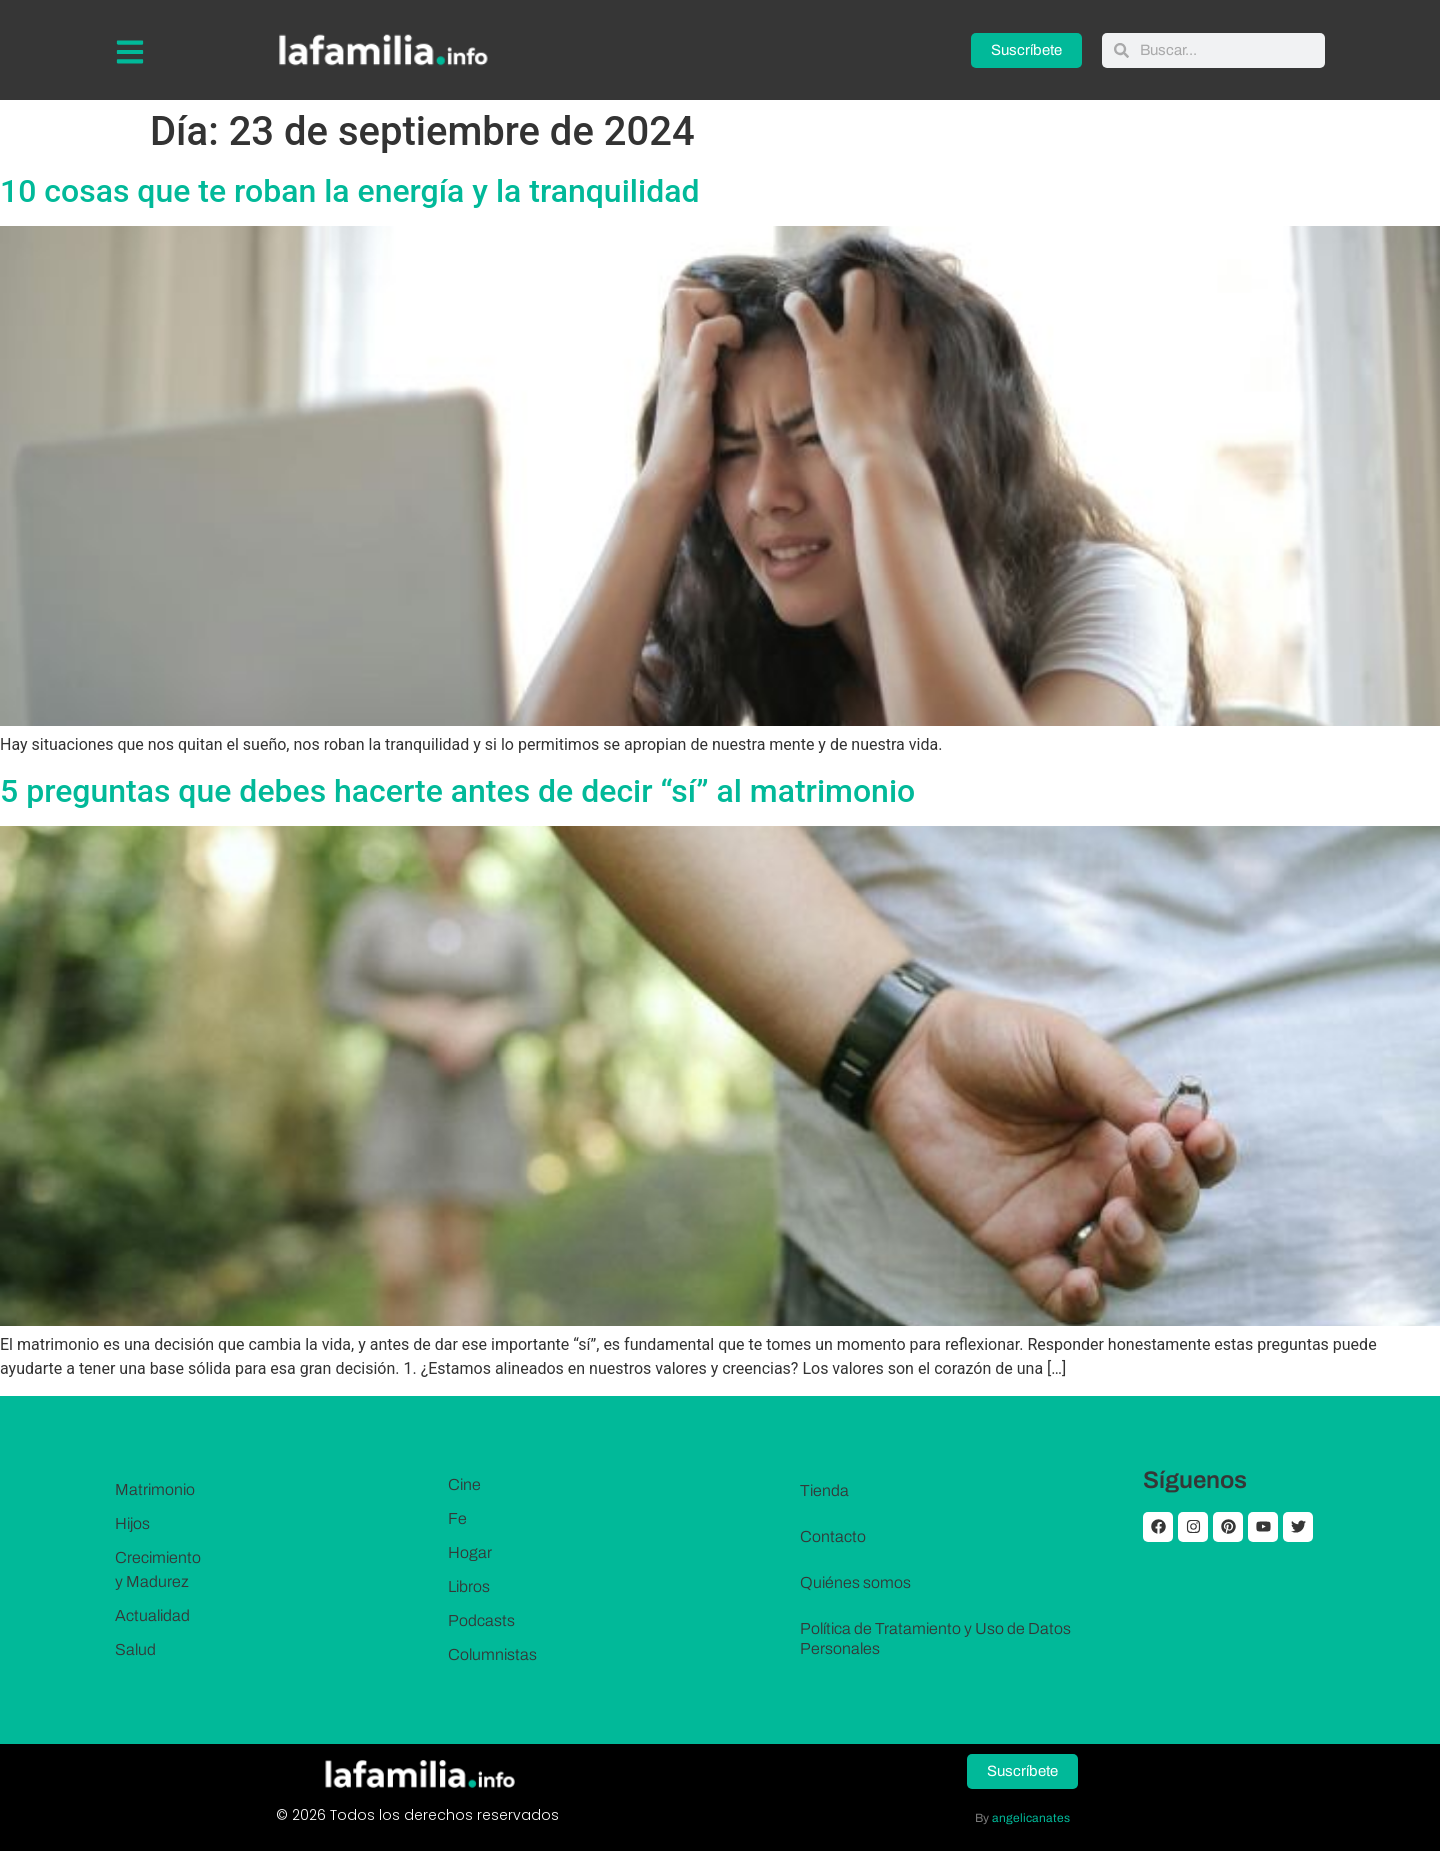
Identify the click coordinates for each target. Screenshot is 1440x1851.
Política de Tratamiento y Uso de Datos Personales (935, 1638)
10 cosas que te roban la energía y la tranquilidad (349, 191)
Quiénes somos (855, 1582)
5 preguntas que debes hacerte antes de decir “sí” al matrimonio (457, 791)
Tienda (824, 1490)
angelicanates (1031, 1818)
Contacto (833, 1536)
